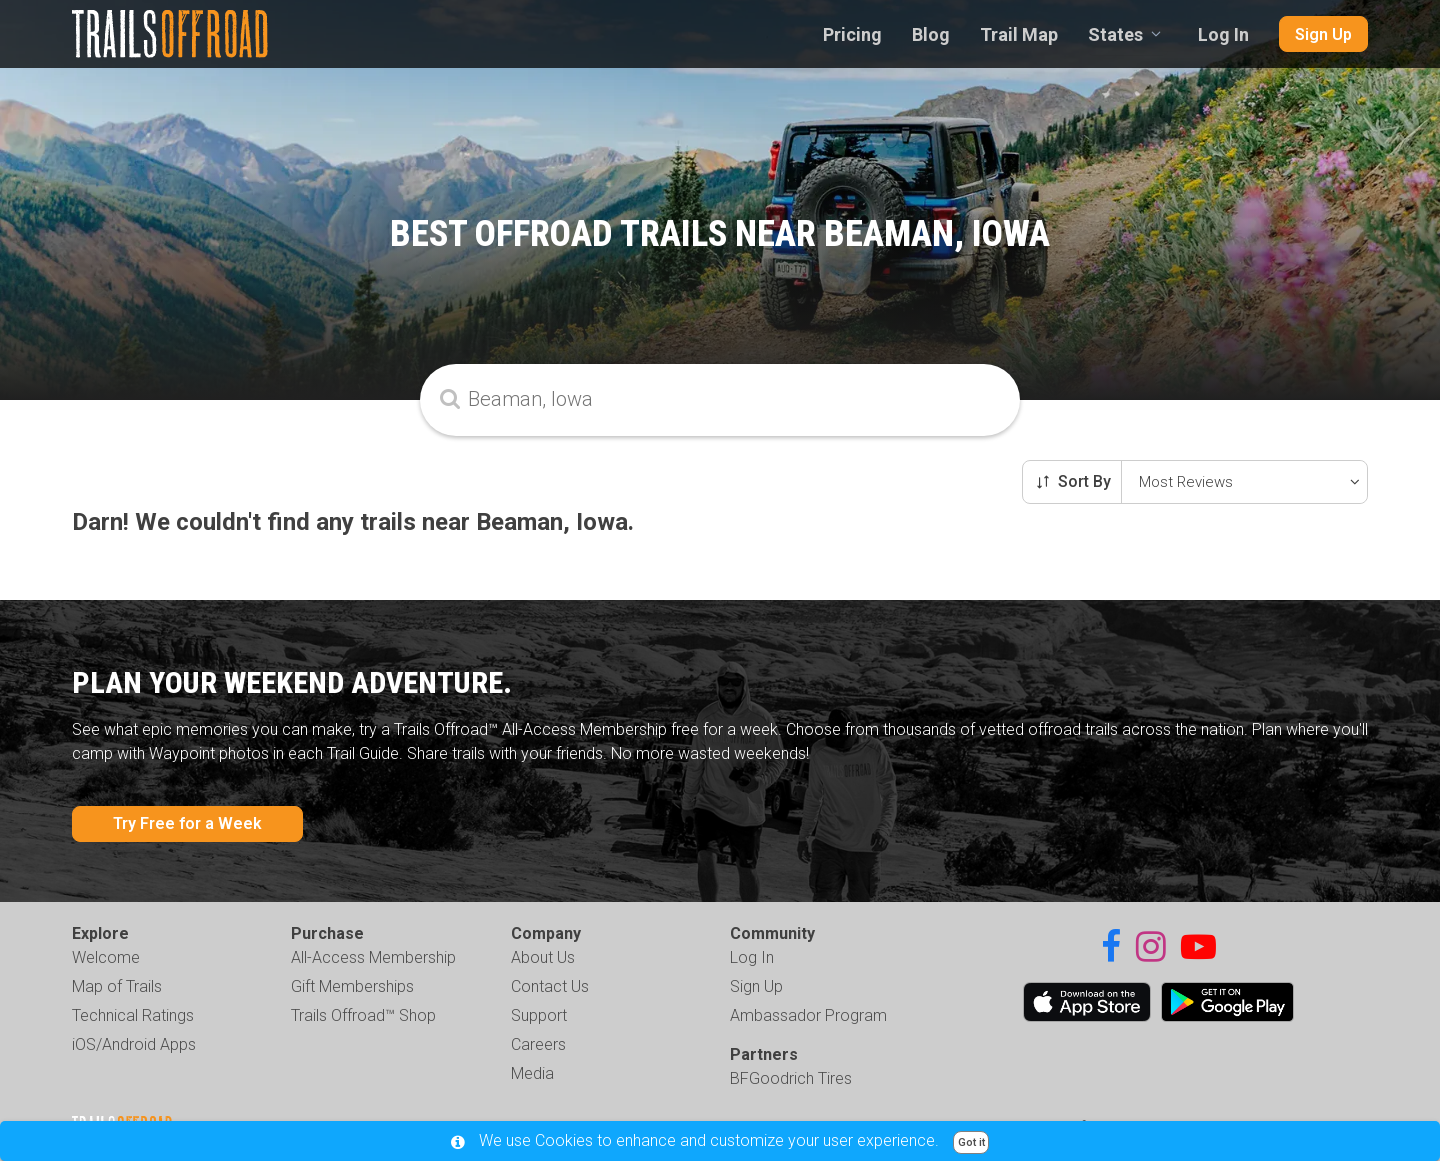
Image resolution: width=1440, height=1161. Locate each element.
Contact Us (550, 986)
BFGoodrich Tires (791, 1078)
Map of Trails (117, 986)
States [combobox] (1115, 34)
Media (532, 1073)
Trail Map (1019, 34)
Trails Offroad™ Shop (363, 1015)
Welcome (106, 957)
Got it (971, 1142)
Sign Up (1323, 34)
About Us (543, 957)
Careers (538, 1044)
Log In (1223, 34)
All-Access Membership (373, 957)
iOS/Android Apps (134, 1044)
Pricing (852, 34)
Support (539, 1015)
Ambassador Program (808, 1015)
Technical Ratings (133, 1015)
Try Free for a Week (187, 823)
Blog (931, 34)
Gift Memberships (352, 986)
